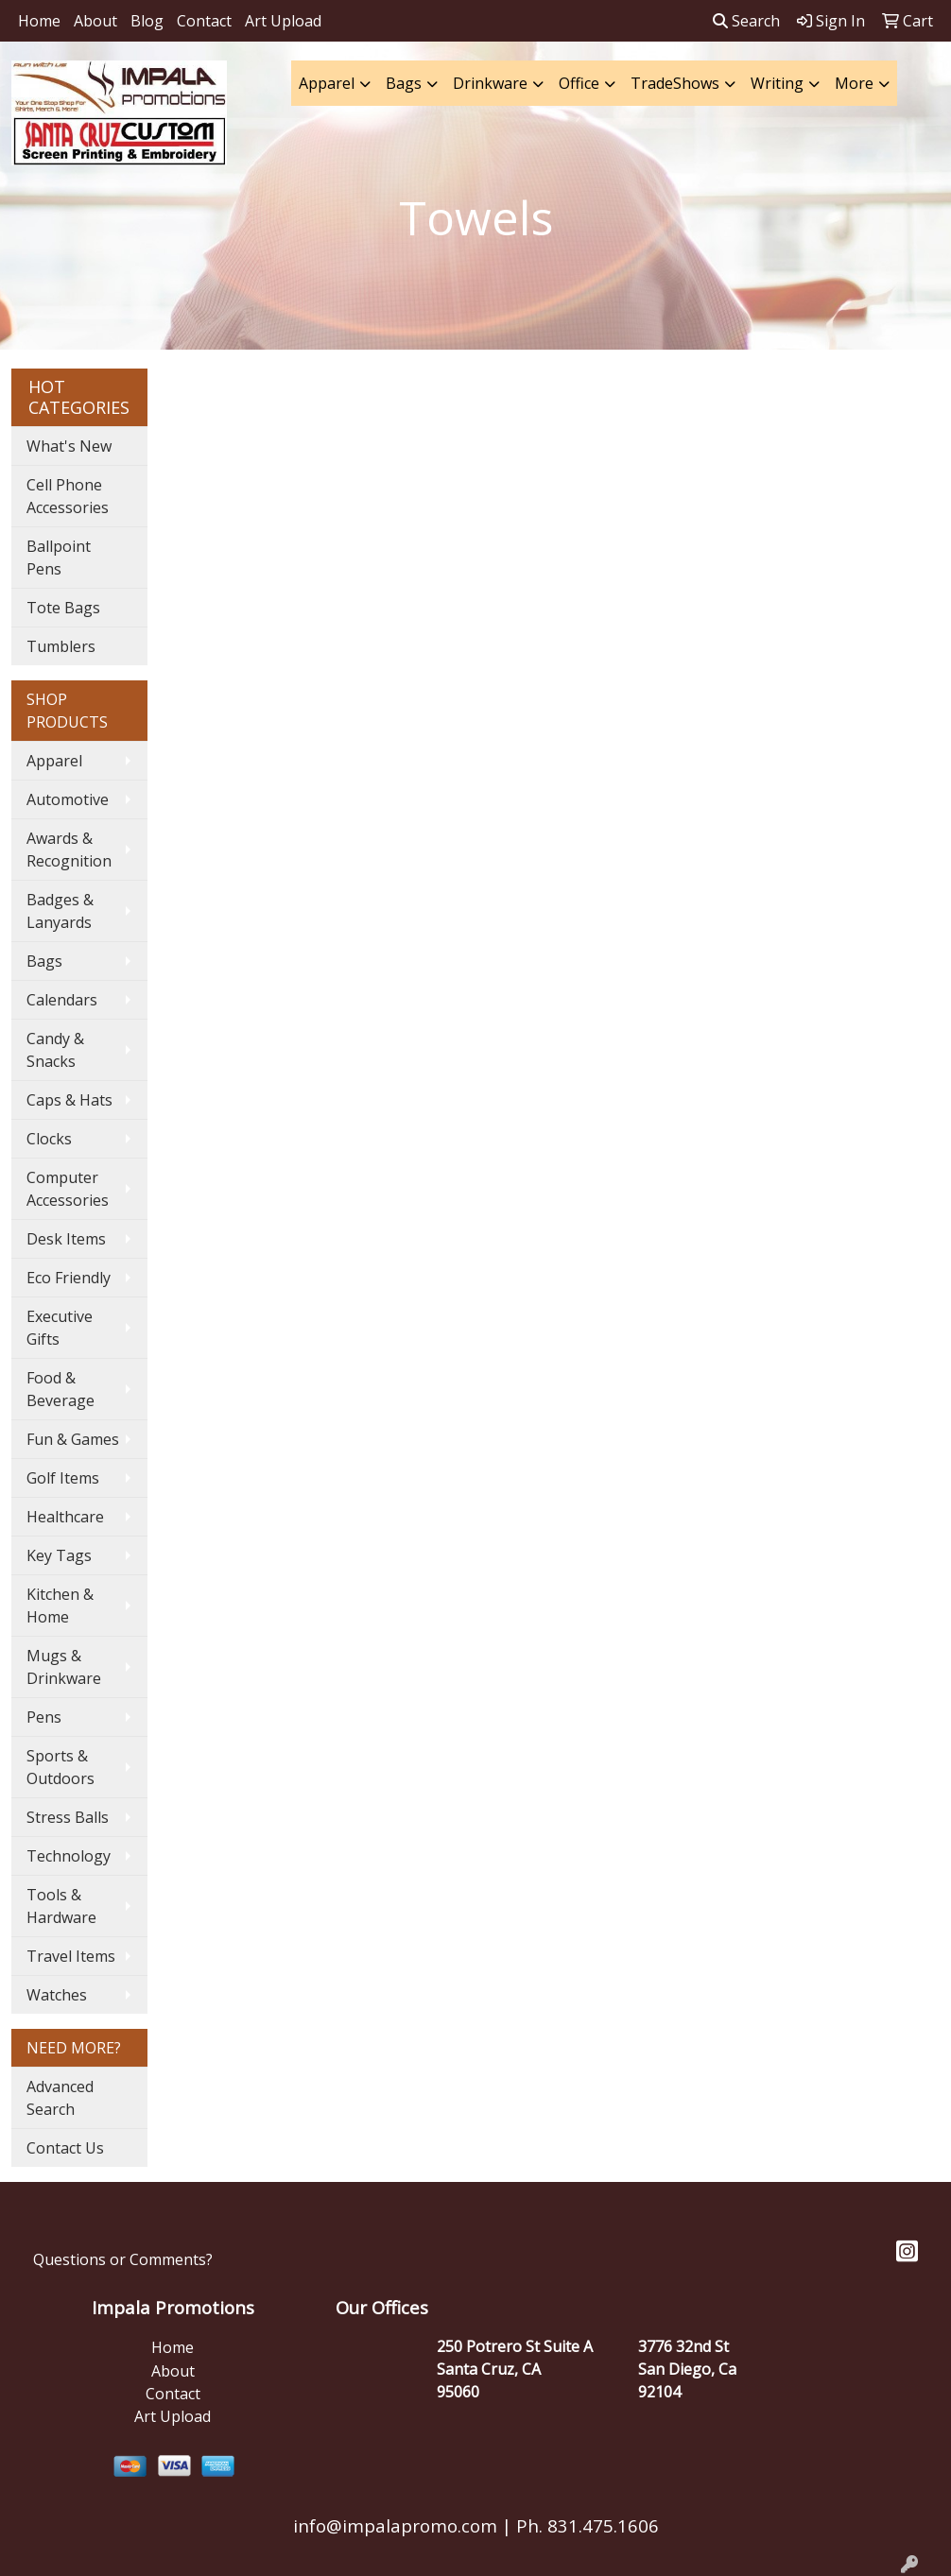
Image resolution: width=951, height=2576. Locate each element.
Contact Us (65, 2148)
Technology (68, 1856)
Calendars (61, 999)
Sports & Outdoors (60, 1767)
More (854, 83)
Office (579, 83)
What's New (69, 446)
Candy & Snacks (55, 1050)
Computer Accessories (67, 1189)
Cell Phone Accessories (67, 496)
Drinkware (490, 83)
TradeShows (675, 83)
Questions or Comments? (123, 2259)
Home (39, 20)
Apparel (326, 83)
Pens (43, 1717)
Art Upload (283, 20)
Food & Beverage (60, 1389)
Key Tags (59, 1555)
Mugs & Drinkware (63, 1667)
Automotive (67, 799)
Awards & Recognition (69, 849)
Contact (204, 20)
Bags (404, 83)
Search (746, 20)
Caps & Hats (69, 1100)
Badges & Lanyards (60, 911)
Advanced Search (60, 2098)
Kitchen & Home (60, 1605)
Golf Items (62, 1478)
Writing (777, 83)
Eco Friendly (68, 1277)
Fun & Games (72, 1439)
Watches (56, 1994)
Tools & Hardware (61, 1906)
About (95, 20)
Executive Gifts (59, 1327)
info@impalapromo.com (395, 2525)
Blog (147, 20)
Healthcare (65, 1516)
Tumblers (60, 646)
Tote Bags (63, 607)
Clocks (49, 1138)
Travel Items (70, 1956)
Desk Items (66, 1238)
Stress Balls (67, 1817)
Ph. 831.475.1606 (585, 2525)
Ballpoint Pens (58, 557)
